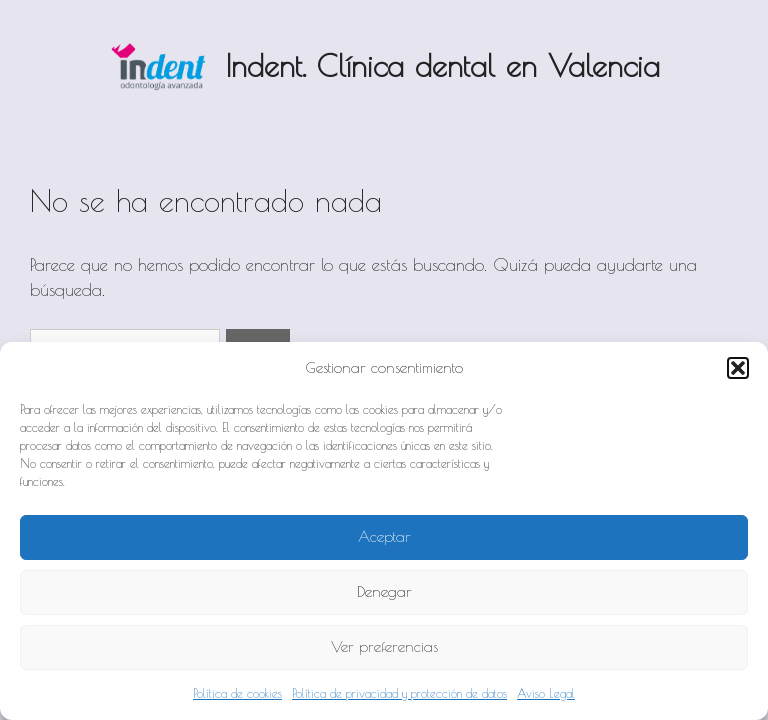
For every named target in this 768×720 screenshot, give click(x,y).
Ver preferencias (384, 646)
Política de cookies (237, 693)
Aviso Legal (546, 693)
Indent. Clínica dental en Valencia (443, 65)
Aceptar (384, 536)
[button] (738, 368)
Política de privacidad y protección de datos (399, 693)
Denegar (384, 591)
